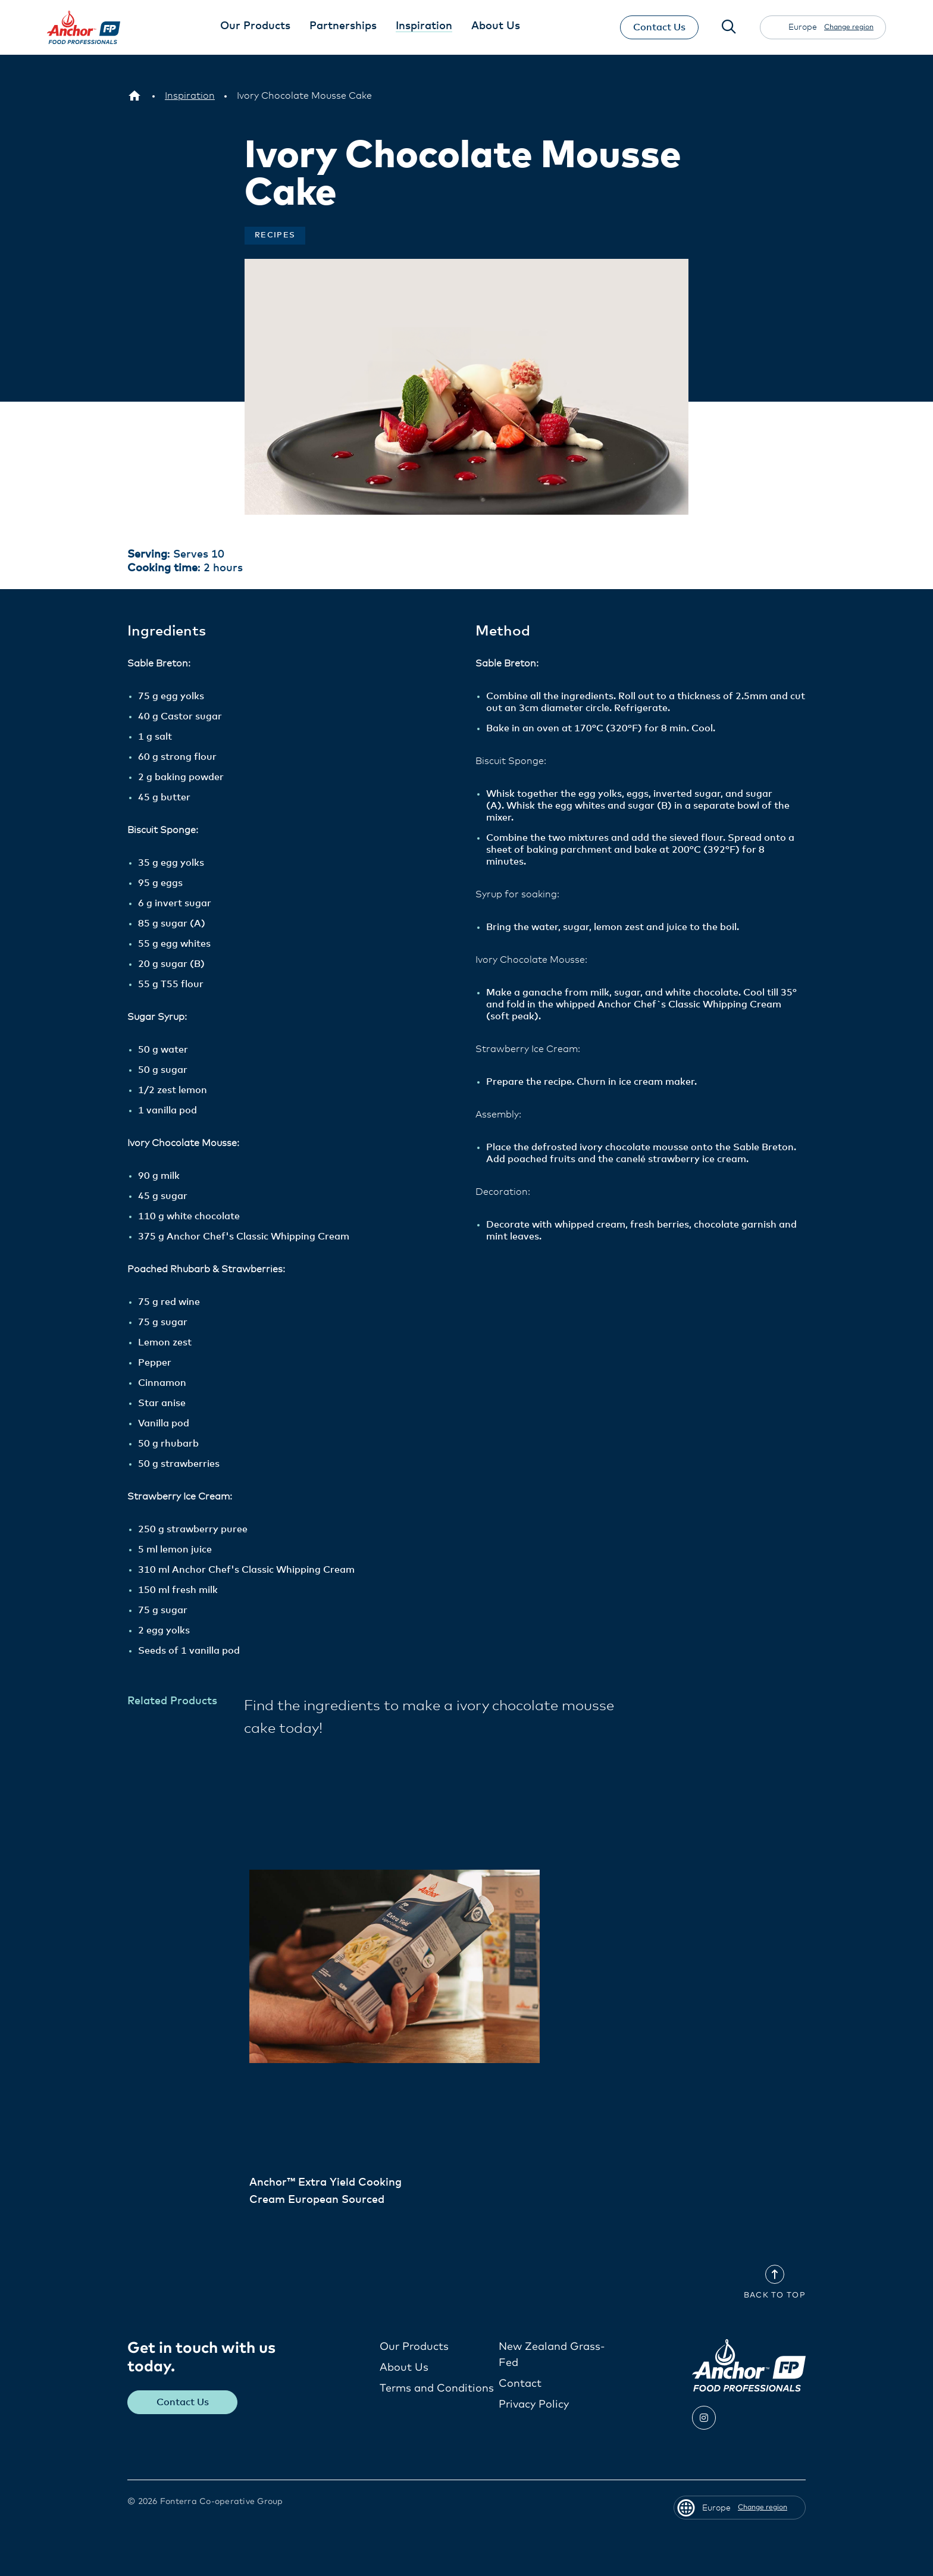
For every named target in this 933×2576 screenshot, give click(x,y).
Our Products (414, 2346)
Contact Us (659, 27)
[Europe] (134, 96)
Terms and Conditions (437, 2388)
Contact (520, 2383)
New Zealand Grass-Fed (552, 2354)
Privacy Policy (534, 2404)
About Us (404, 2367)
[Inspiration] (190, 96)
